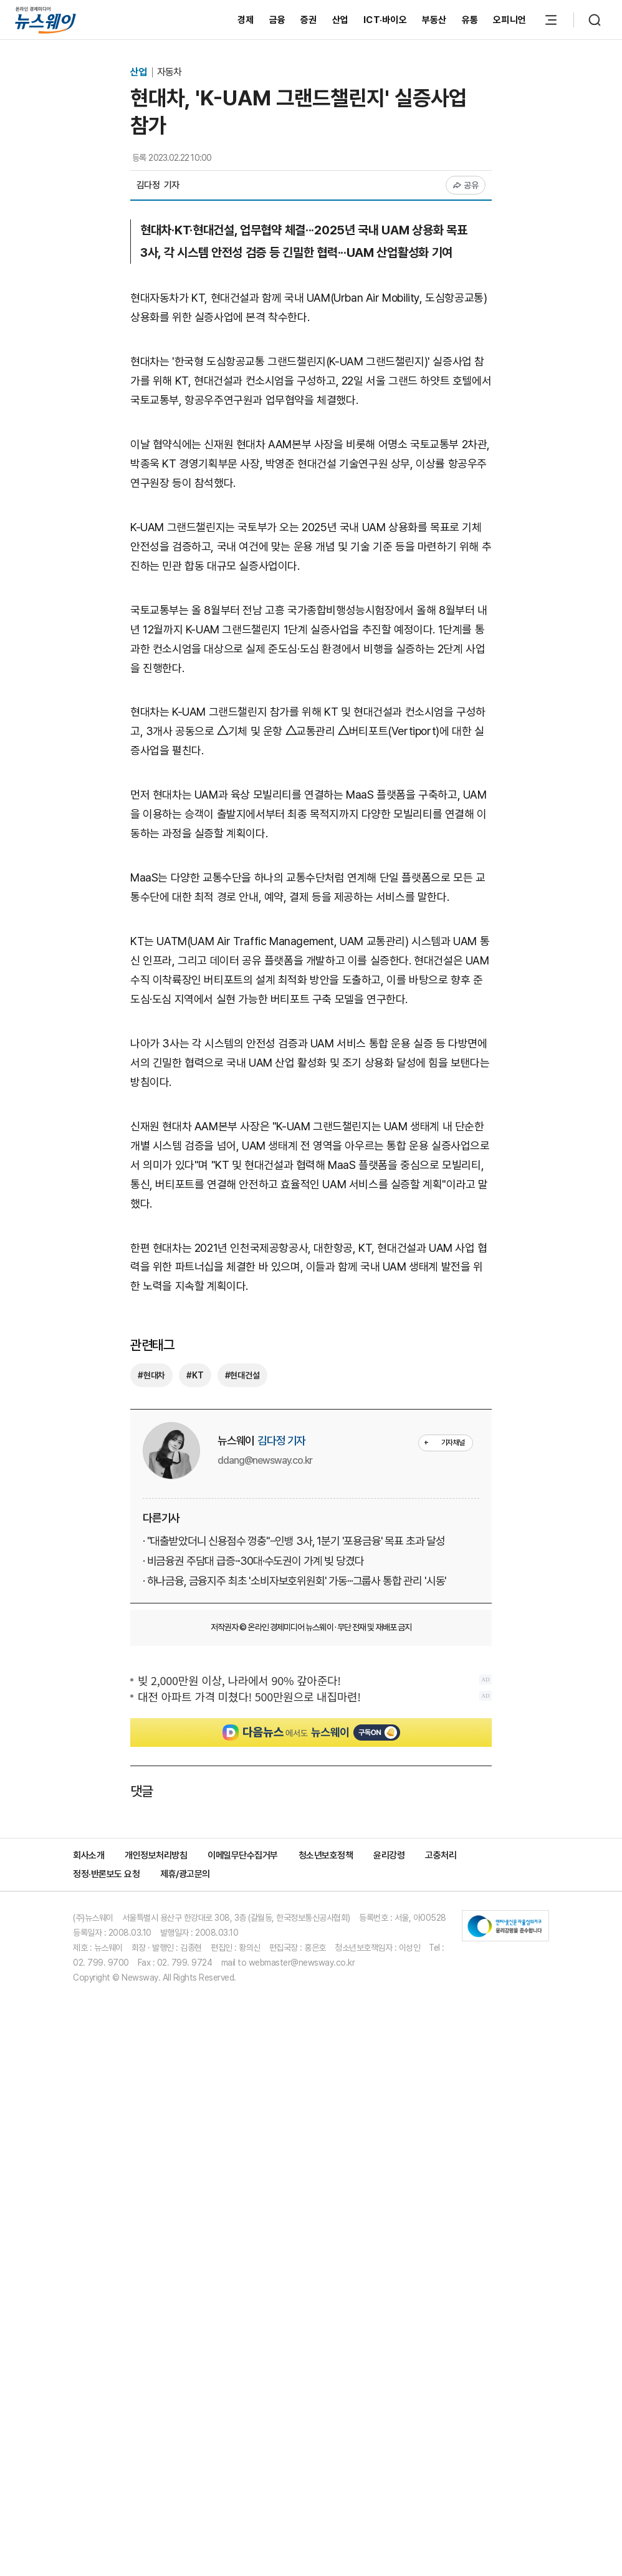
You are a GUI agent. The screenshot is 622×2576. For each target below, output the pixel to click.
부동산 (434, 20)
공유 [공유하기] (465, 185)
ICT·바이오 (385, 20)
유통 (470, 20)
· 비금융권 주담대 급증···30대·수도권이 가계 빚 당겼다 (253, 1560)
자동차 (169, 72)
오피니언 (509, 20)
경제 (245, 20)
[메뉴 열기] (550, 19)
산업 (340, 20)
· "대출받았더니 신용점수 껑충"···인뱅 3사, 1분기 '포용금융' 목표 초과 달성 (294, 1540)
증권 (308, 20)
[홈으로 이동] (45, 19)
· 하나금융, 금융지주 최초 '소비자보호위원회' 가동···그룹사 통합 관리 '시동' (294, 1580)
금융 (277, 20)
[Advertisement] (311, 1862)
